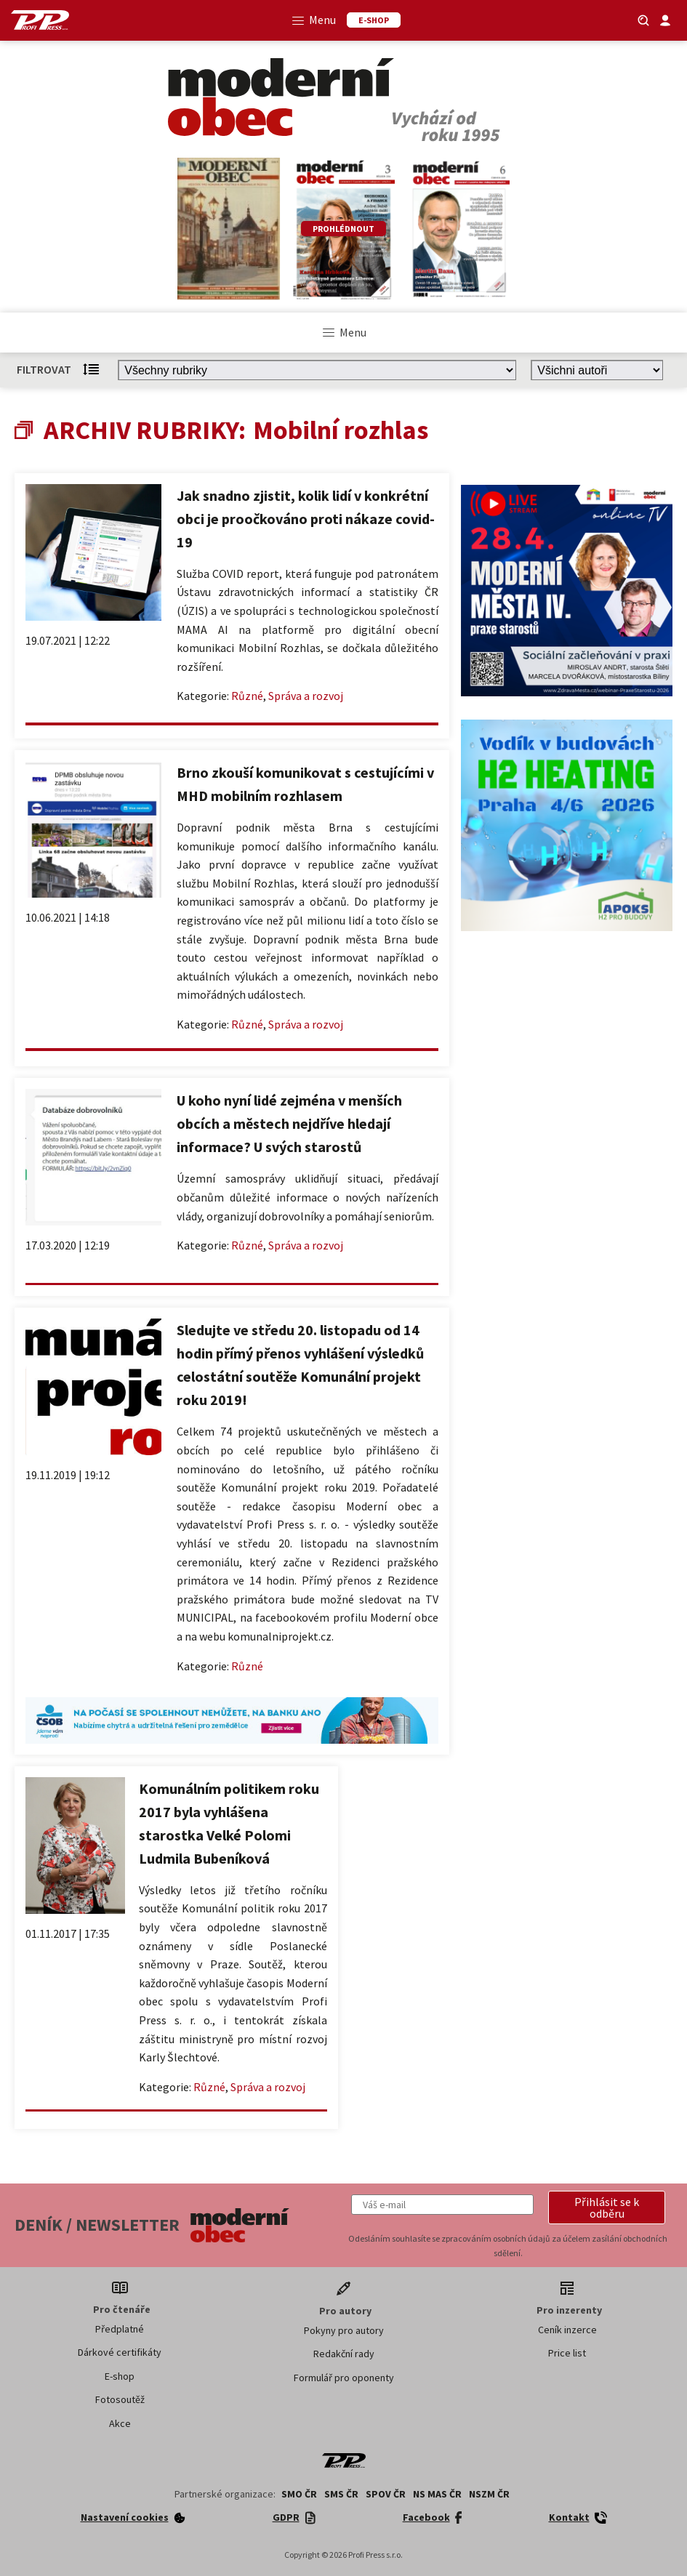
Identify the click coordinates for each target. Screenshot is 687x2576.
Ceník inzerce (567, 2329)
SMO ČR (299, 2493)
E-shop (119, 2376)
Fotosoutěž (120, 2399)
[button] (606, 2207)
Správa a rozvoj (305, 695)
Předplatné (119, 2328)
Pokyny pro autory (344, 2330)
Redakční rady (343, 2353)
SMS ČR (341, 2493)
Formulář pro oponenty (344, 2377)
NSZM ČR (489, 2493)
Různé (247, 695)
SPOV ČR (386, 2493)
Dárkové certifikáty (119, 2352)
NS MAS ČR (437, 2493)
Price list (567, 2352)
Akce (120, 2423)
